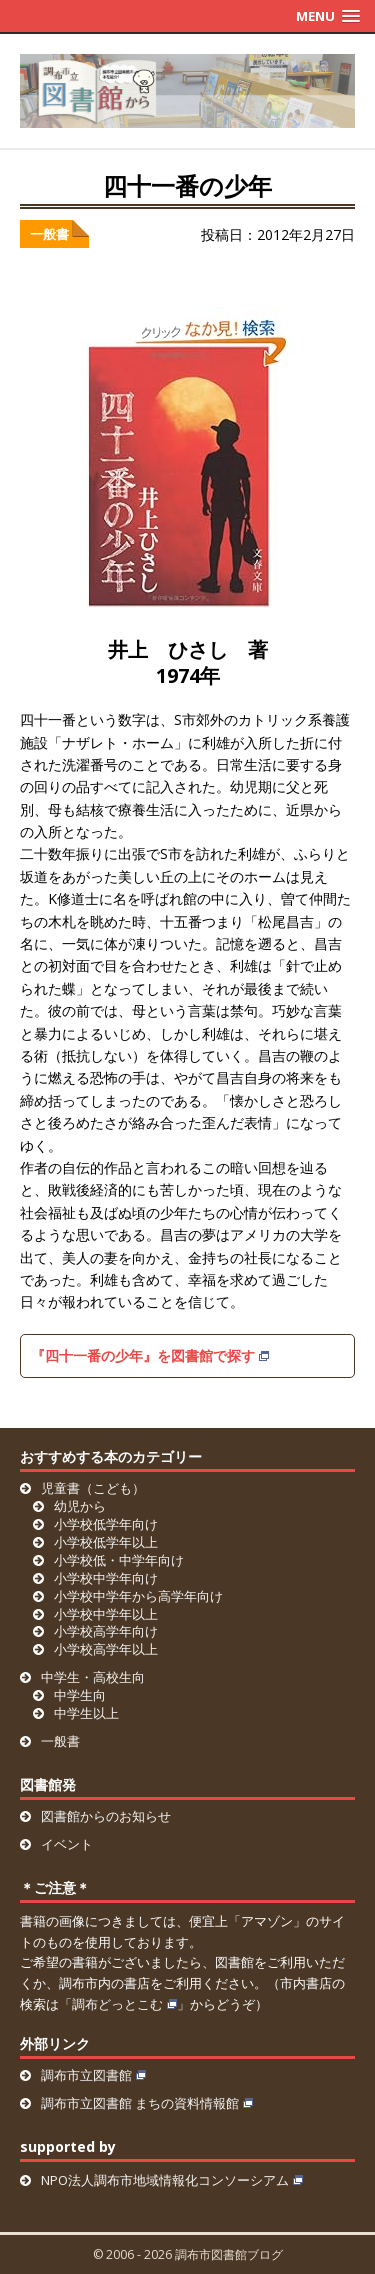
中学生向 (80, 1695)
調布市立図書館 (93, 2075)
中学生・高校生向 (93, 1677)
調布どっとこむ (124, 2004)
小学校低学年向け (106, 1524)
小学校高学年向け (106, 1631)
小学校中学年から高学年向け (138, 1596)
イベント (67, 1844)
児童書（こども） (93, 1488)
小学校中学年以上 (106, 1614)
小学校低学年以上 (106, 1542)
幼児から (80, 1506)
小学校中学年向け (106, 1578)
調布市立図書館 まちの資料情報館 (147, 2103)
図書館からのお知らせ (106, 1816)
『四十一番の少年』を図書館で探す (150, 1355)
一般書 (49, 234)
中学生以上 (86, 1713)
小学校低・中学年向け (119, 1560)
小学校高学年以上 (106, 1649)
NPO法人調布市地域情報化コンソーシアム (172, 2180)
